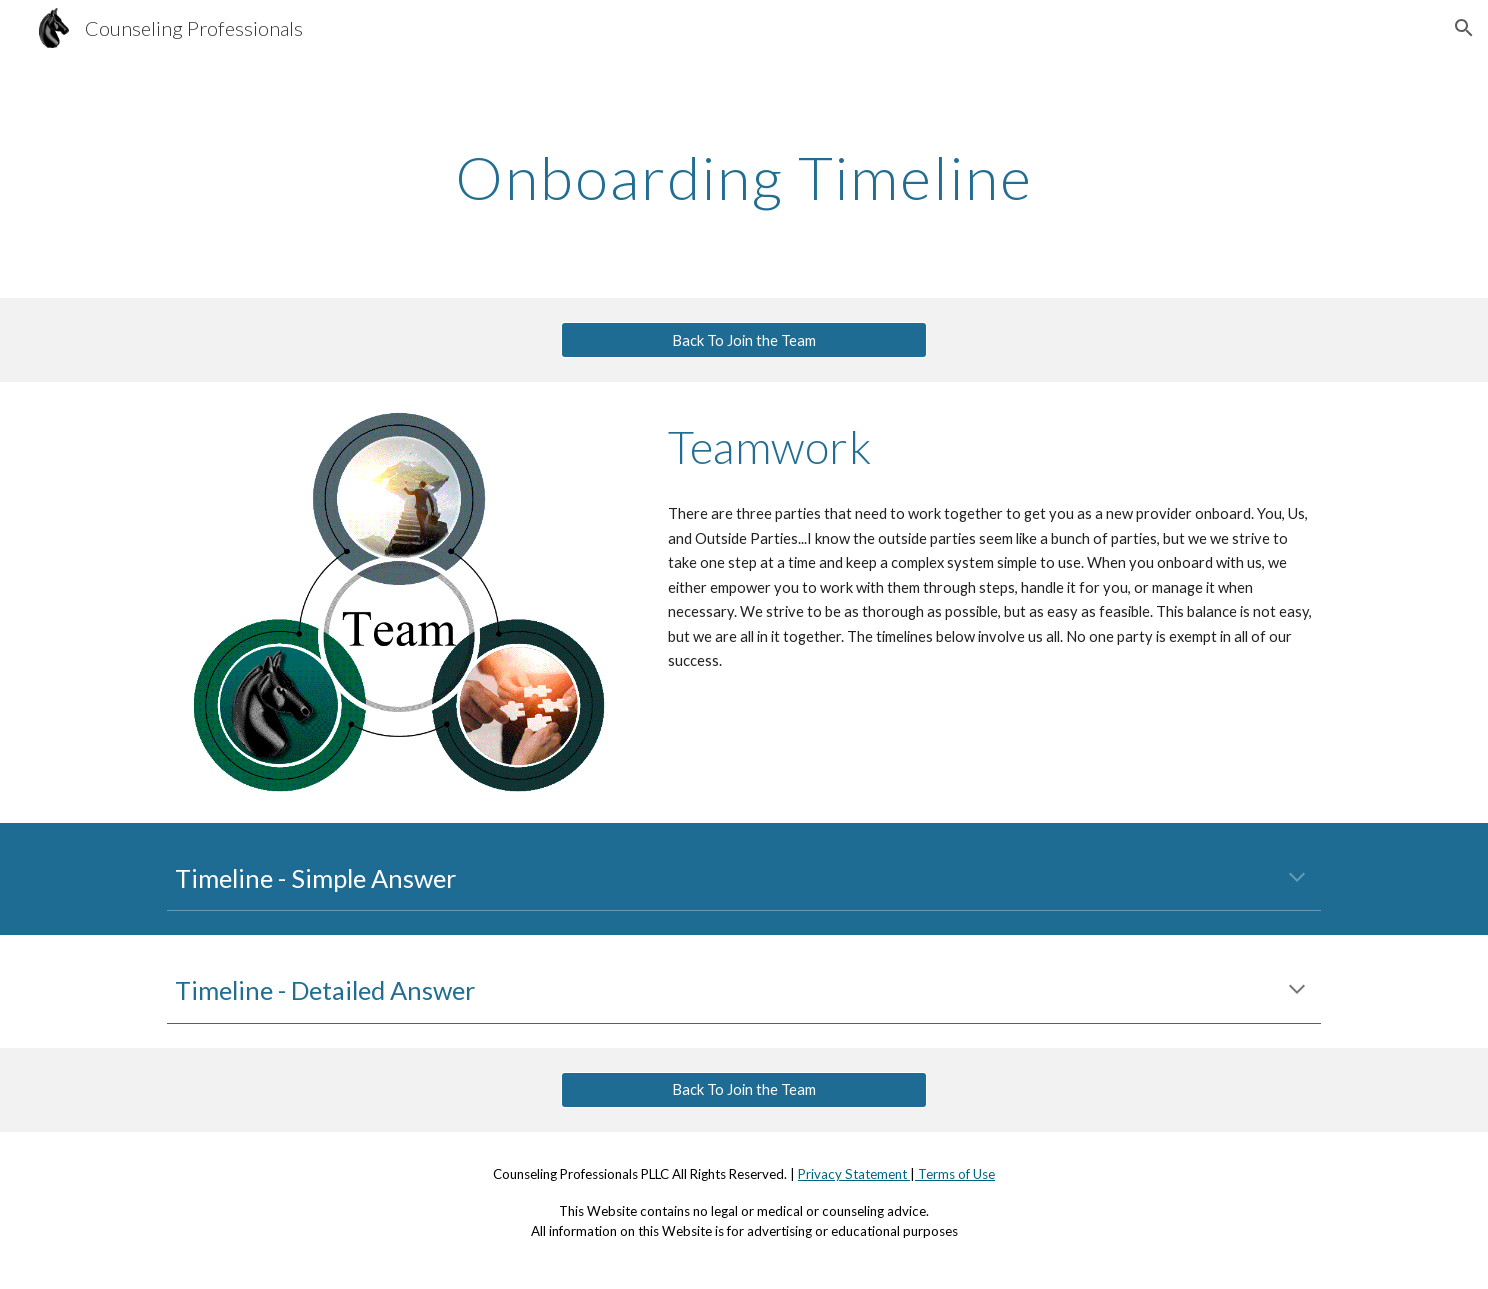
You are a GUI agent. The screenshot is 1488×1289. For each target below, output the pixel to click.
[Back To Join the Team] (743, 340)
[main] (744, 177)
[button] (1464, 28)
